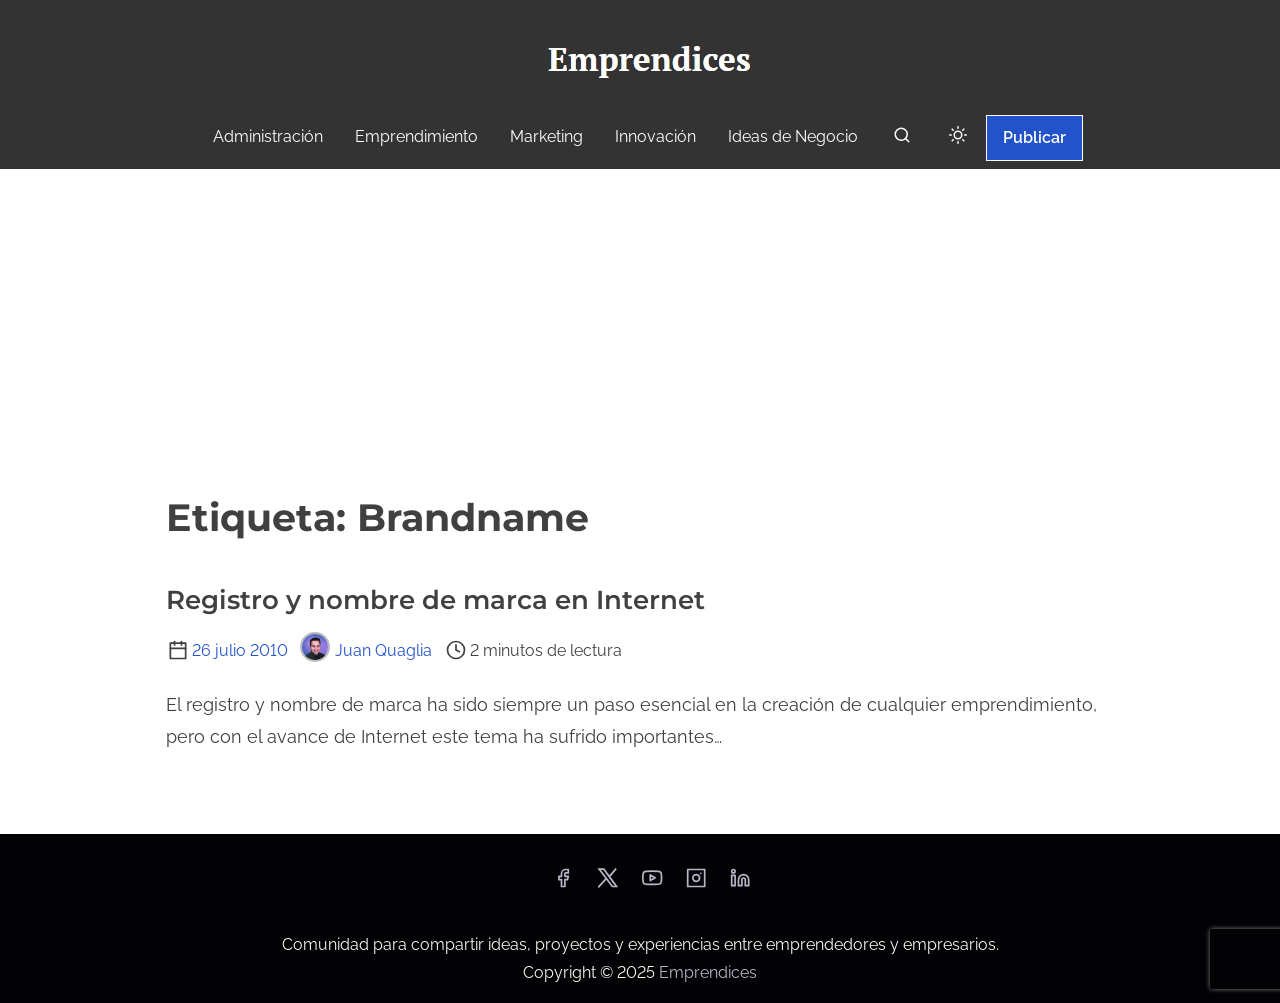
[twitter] (607, 884)
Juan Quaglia (366, 650)
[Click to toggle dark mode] (958, 136)
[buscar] (902, 139)
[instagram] (696, 884)
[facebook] (563, 884)
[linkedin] (740, 884)
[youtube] (652, 884)
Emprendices (708, 972)
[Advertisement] (640, 329)
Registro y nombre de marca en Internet (435, 600)
